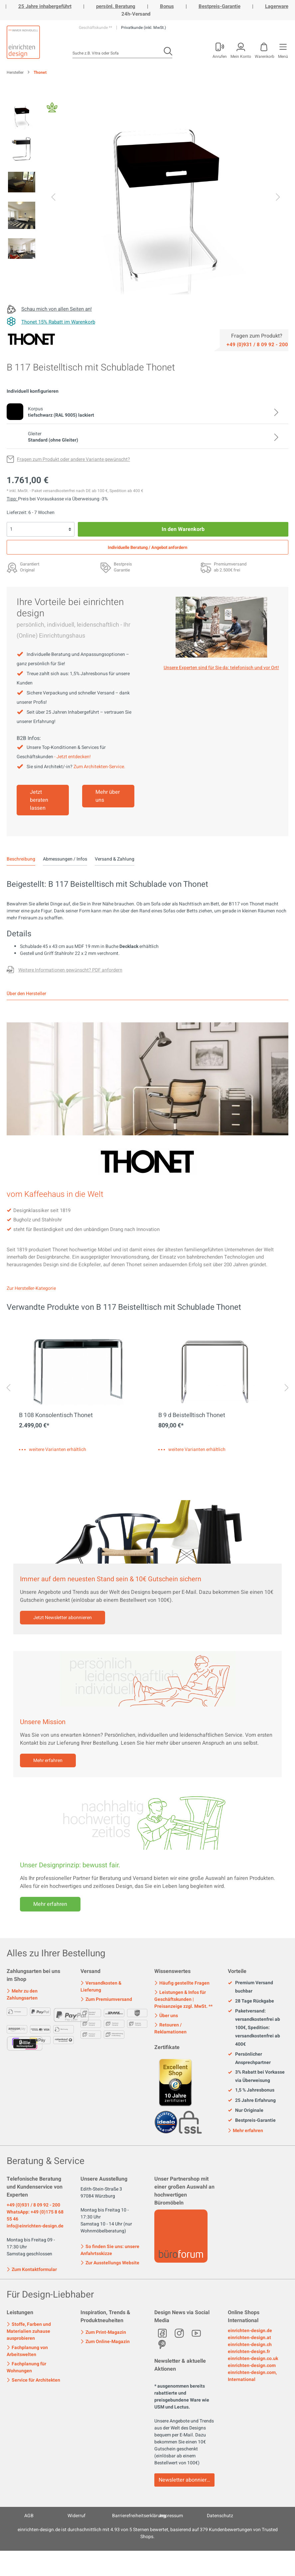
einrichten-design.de (250, 2330)
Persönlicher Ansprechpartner (249, 2058)
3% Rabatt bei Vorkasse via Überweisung (256, 2076)
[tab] (21, 859)
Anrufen (220, 55)
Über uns (166, 2015)
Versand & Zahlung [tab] (114, 859)
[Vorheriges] (53, 198)
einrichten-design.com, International (252, 2376)
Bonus (167, 6)
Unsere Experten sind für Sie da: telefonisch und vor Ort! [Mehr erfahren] (221, 667)
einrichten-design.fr (249, 2351)
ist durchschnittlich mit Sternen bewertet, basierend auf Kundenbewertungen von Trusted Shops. (148, 2533)
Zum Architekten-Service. (99, 766)
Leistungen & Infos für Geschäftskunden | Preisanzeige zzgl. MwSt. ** (183, 1999)
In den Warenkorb (183, 529)
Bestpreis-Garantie (219, 6)
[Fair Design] (52, 108)
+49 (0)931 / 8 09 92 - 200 (33, 2205)
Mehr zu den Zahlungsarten (22, 1995)
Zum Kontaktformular (32, 2269)
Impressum (171, 2515)
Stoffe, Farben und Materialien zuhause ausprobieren (29, 2331)
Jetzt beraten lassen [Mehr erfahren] (39, 800)
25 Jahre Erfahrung (252, 2100)
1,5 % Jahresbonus (251, 2090)
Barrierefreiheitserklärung (139, 2515)
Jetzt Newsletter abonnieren (62, 1617)
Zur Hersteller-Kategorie (31, 1288)
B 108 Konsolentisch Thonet (56, 1415)
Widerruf (76, 2515)
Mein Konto (240, 55)
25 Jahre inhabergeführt (45, 6)
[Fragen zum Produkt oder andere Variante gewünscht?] (68, 459)
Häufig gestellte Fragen (182, 1983)
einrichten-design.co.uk (253, 2358)
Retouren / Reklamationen (170, 2028)
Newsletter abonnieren (186, 2480)
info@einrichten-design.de (35, 2225)
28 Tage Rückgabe (251, 2001)
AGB (29, 2515)
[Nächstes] (278, 198)
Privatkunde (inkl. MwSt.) (143, 28)
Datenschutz (220, 2515)
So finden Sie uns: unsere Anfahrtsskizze (109, 2250)
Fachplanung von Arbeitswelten (27, 2351)
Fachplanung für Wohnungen (26, 2367)
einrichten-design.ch (250, 2344)
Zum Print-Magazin (103, 2332)
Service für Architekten (33, 2380)
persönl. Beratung (115, 6)
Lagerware (276, 6)
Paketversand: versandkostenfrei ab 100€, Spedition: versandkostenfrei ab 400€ (254, 2028)
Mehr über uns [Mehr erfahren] (107, 796)
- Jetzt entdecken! (72, 756)
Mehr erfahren (48, 1760)
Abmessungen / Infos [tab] (65, 859)
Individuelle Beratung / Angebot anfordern (147, 547)
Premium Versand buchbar (250, 1987)
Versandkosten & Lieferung (100, 1987)
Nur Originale (245, 2110)
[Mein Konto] (219, 49)
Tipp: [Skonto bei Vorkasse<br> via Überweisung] (12, 498)
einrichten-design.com (252, 2365)
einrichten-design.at (249, 2337)
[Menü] (282, 49)
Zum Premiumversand (106, 1999)
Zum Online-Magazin (105, 2341)
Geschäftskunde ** (96, 28)
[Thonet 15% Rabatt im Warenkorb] (51, 322)
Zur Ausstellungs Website (109, 2262)
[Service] (256, 344)
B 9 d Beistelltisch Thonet (191, 1415)
